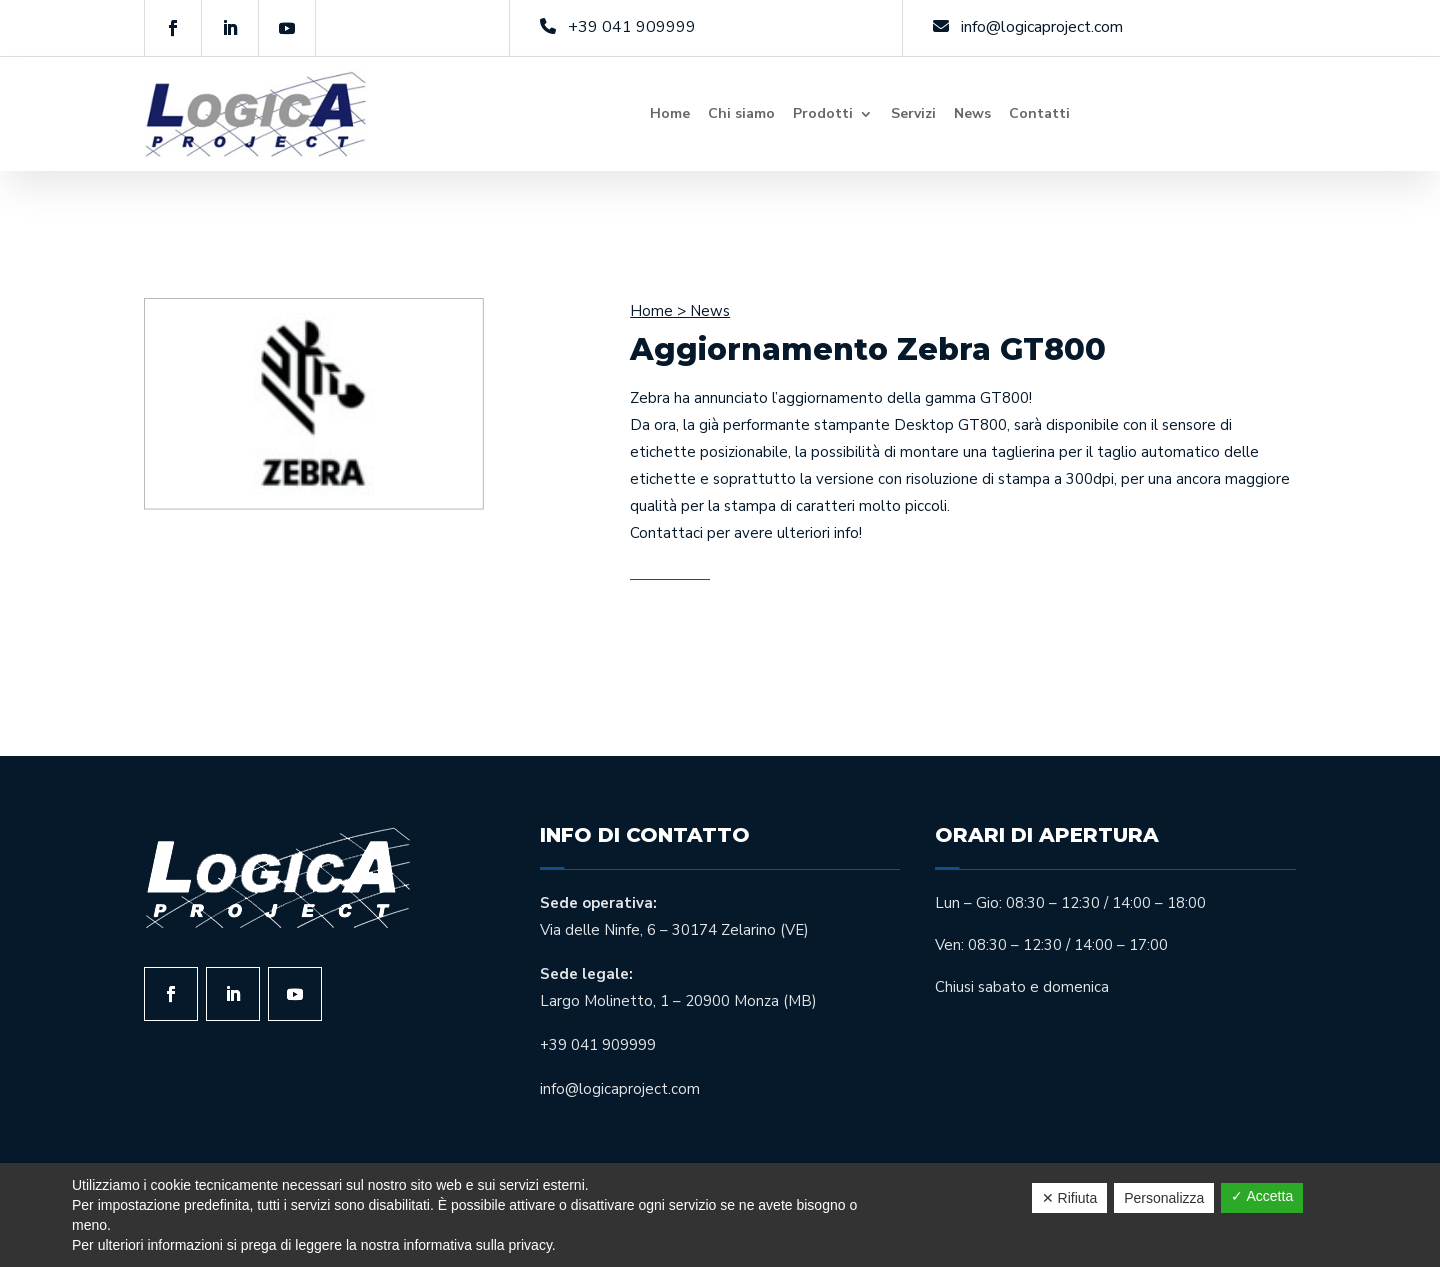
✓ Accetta (1262, 1196)
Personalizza (1164, 1198)
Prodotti (823, 113)
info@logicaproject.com (1042, 27)
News (972, 113)
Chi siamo (741, 113)
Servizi (913, 113)
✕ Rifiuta (1070, 1198)
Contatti (1039, 113)
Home (670, 113)
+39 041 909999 (632, 27)
